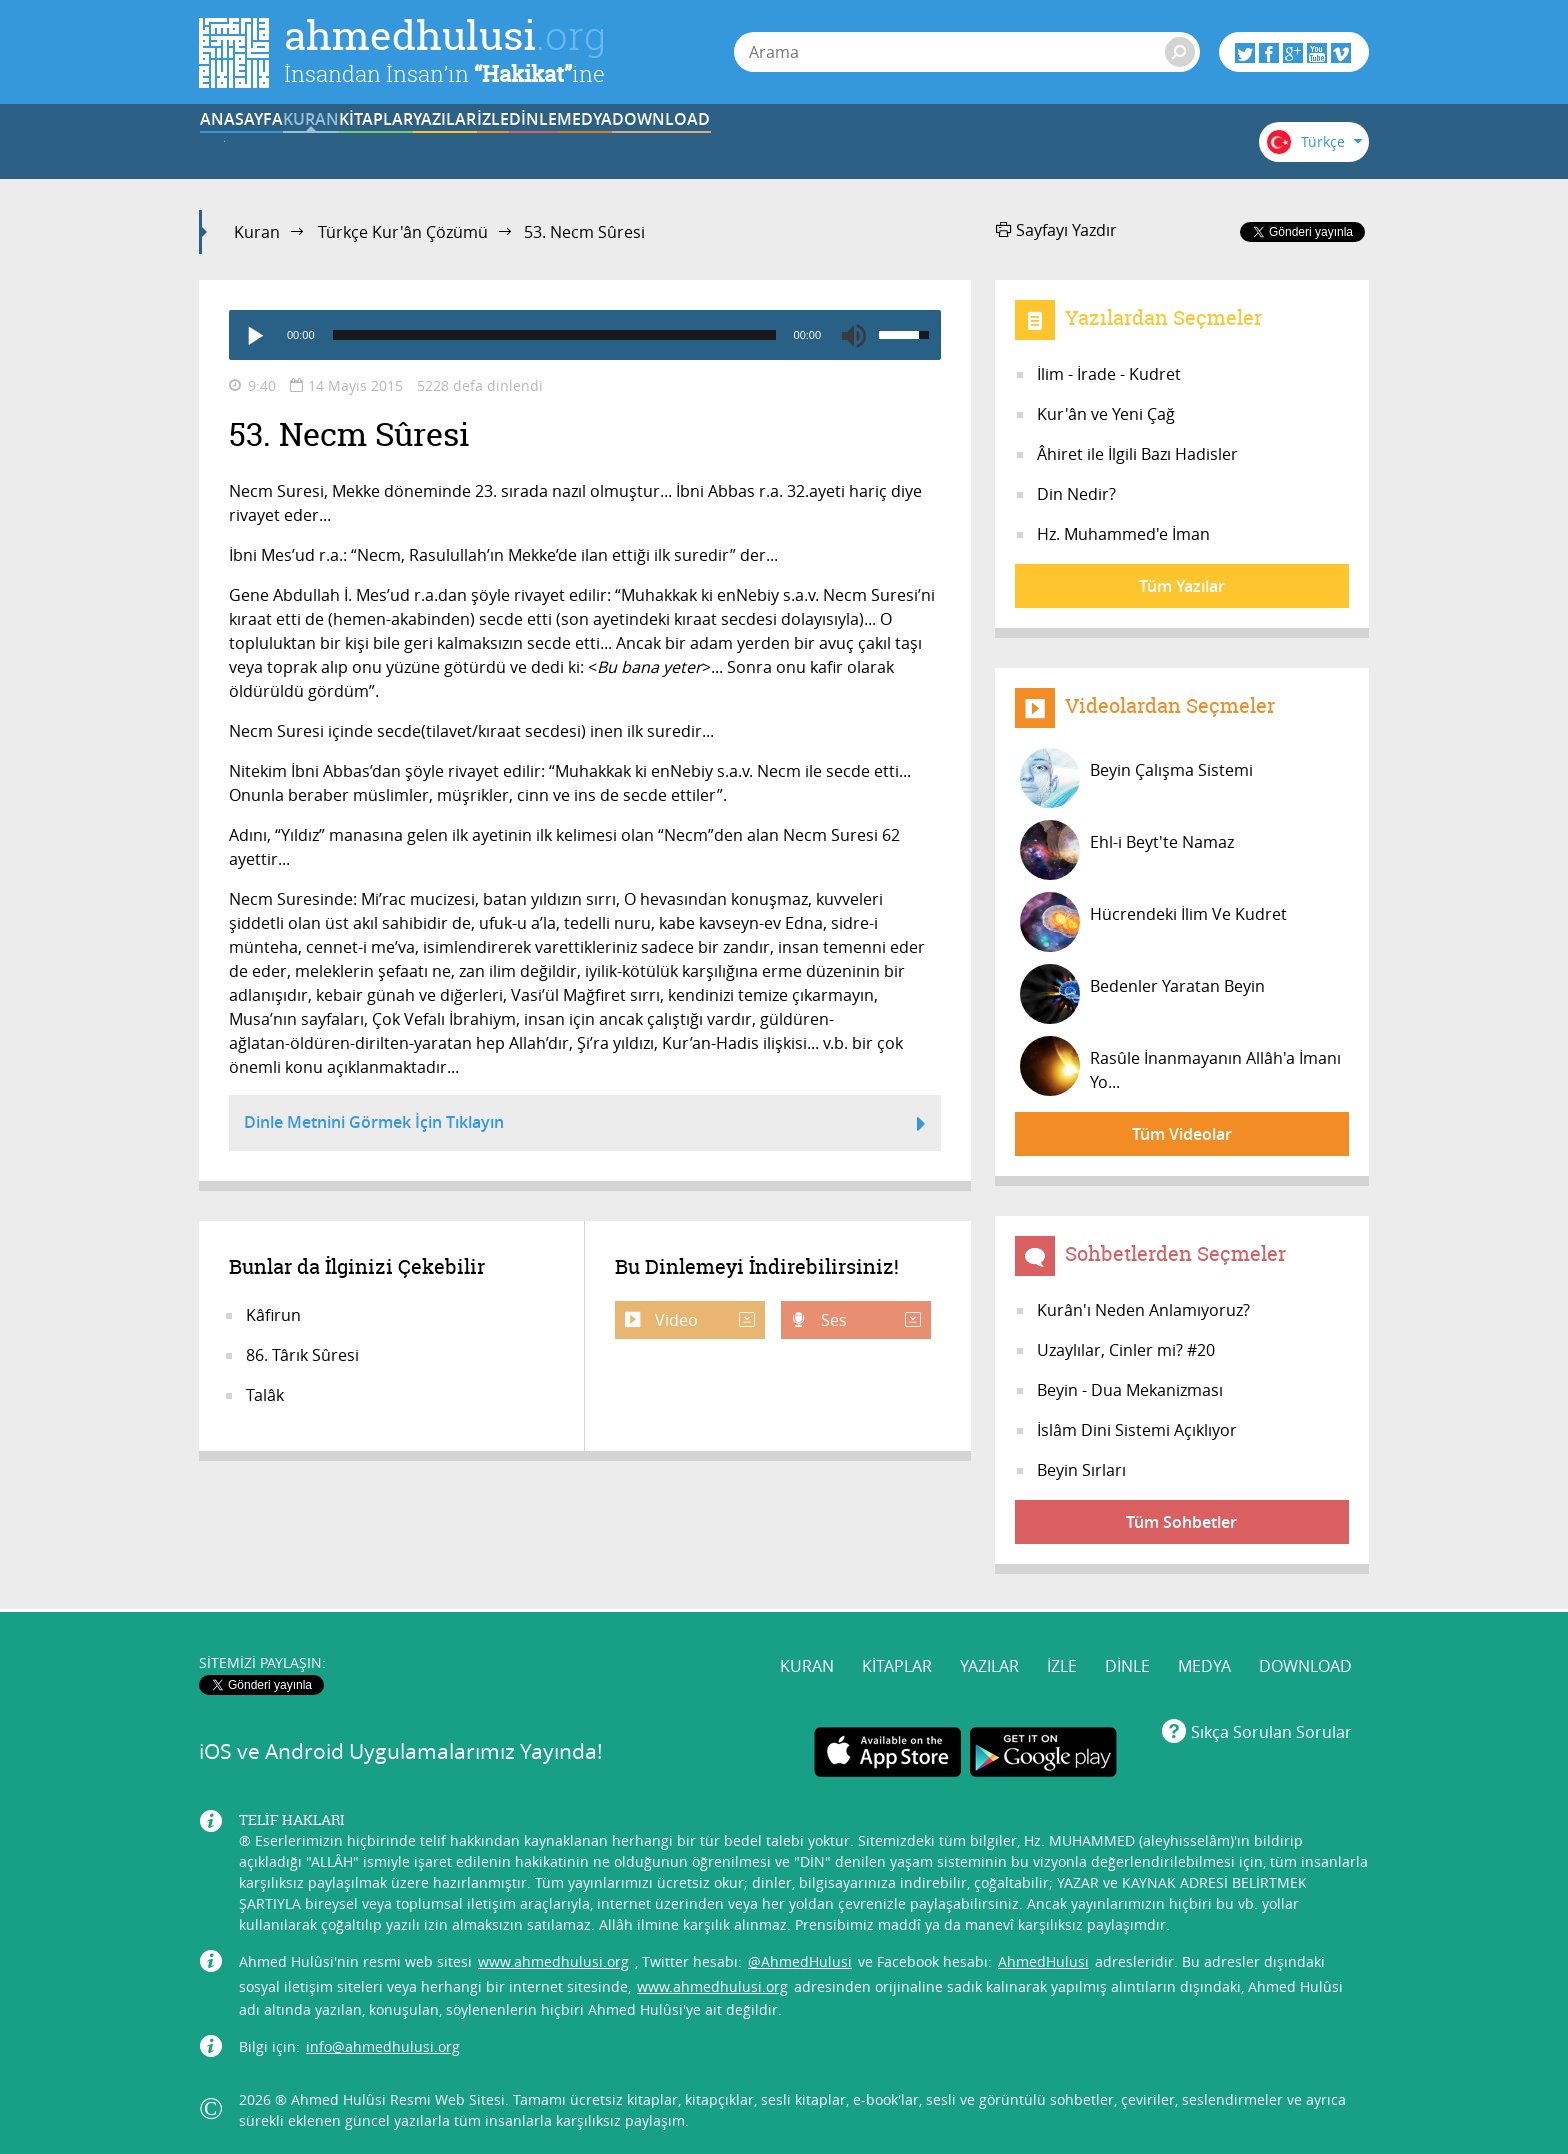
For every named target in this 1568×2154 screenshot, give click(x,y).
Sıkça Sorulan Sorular (1271, 1727)
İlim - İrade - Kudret (1109, 374)
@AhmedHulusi (800, 1956)
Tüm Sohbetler (1181, 1522)
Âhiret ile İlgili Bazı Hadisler (1137, 454)
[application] (585, 335)
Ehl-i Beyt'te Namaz (1127, 850)
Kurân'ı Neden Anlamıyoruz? (1143, 1310)
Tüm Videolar (1182, 1134)
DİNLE (879, 143)
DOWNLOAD (1127, 143)
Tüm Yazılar (1182, 586)
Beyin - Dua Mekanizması (1130, 1390)
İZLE (756, 143)
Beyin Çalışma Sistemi (1136, 778)
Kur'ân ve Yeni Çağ (1106, 414)
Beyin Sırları (1081, 1470)
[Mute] (854, 335)
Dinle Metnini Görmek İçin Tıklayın (585, 1125)
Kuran (257, 232)
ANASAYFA (260, 143)
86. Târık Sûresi (302, 1355)
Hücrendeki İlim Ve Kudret (1153, 922)
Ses (869, 1320)
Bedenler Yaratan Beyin (1142, 994)
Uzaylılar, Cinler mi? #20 (1126, 1350)
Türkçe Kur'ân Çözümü (403, 232)
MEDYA (1003, 143)
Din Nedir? (1076, 494)
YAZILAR (632, 143)
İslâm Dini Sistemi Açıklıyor (1137, 1430)
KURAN (385, 143)
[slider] (554, 335)
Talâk (265, 1395)
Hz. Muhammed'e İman (1123, 534)
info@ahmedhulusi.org (383, 2041)
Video (703, 1320)
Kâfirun (273, 1315)
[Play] (254, 335)
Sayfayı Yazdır (1056, 230)
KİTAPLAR (508, 143)
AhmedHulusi (1043, 1956)
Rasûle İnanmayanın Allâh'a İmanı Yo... (1180, 1066)
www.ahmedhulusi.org (553, 1956)
